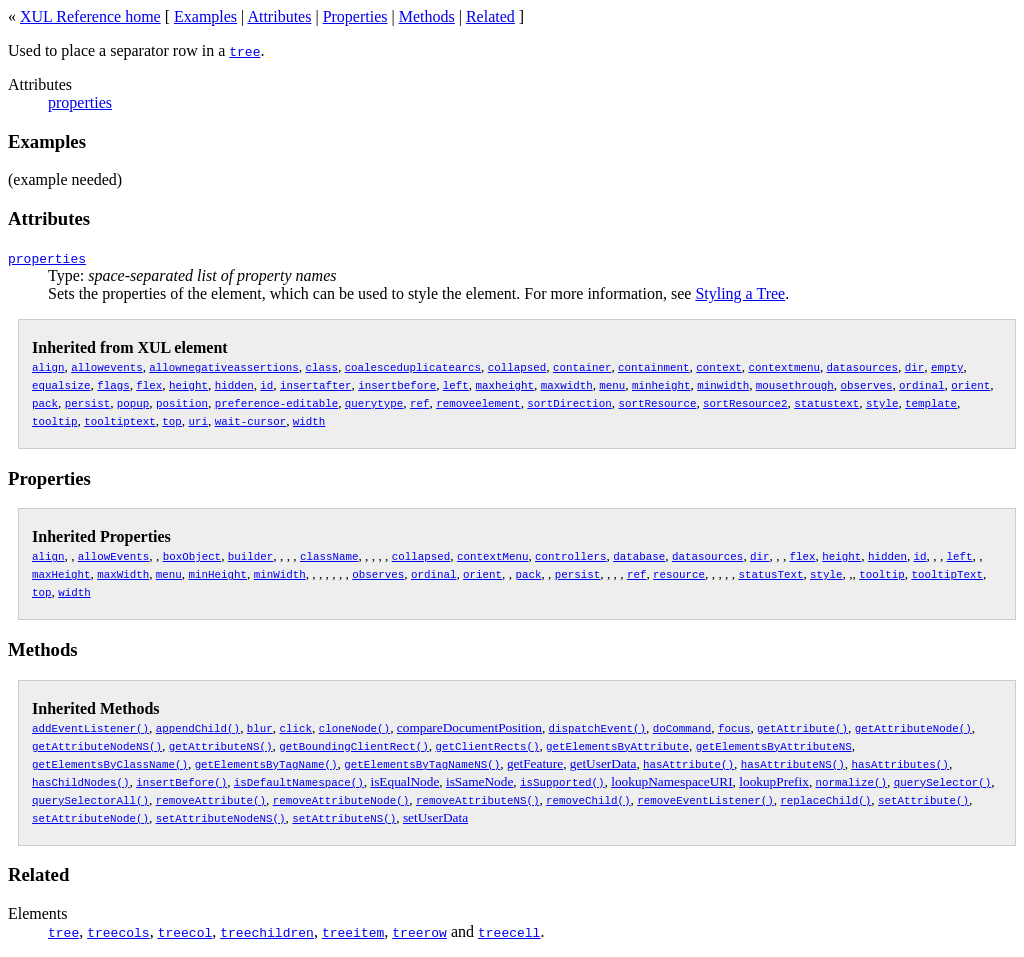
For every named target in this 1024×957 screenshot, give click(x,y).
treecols (118, 932)
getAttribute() (802, 727)
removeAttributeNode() (341, 799)
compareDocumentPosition (469, 727)
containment (653, 366)
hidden (234, 384)
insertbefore (397, 384)
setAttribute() (923, 799)
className (329, 555)
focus (734, 727)
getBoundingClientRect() (353, 745)
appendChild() (198, 727)
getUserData (603, 763)
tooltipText (946, 573)
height (188, 384)
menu (612, 384)
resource (679, 573)
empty (947, 366)
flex (149, 384)
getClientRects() (487, 745)
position (182, 402)
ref (420, 402)
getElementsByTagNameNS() (422, 763)
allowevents (106, 366)
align (48, 366)
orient (970, 384)
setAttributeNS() (344, 817)
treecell (509, 932)
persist (87, 402)
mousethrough (795, 384)
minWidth (280, 573)
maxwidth (567, 384)
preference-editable (276, 402)
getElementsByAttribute (617, 745)
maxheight (504, 384)
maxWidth (123, 573)
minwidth (723, 384)
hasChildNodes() (80, 781)
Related (490, 16)
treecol (185, 932)
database (639, 555)
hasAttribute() (688, 763)
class (321, 366)
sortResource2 (745, 402)
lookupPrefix (774, 781)
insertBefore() (181, 781)
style (882, 402)
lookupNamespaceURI (671, 781)
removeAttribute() (211, 799)
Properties (355, 16)
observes (866, 384)
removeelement (478, 402)
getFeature (535, 763)
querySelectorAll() (90, 799)
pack (45, 402)
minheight (661, 384)
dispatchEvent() (597, 727)
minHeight (217, 573)
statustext (826, 402)
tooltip (54, 420)
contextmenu (783, 366)
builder (250, 555)
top (172, 420)
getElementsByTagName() (266, 763)
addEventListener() (90, 727)
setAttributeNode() (90, 817)
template (931, 402)
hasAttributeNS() (793, 763)
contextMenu (492, 555)
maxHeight (61, 573)
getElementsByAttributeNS (774, 745)
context (718, 366)
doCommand (682, 727)
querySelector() (942, 781)
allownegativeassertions (223, 366)
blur (260, 727)
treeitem (353, 932)
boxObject (192, 555)
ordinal (921, 384)
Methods (427, 16)
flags (113, 384)
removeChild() (588, 799)
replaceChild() (825, 799)
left (456, 384)
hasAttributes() (899, 763)
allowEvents (113, 555)
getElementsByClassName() (110, 763)
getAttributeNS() (221, 745)
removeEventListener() (705, 799)
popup (133, 402)
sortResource (657, 402)
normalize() (850, 781)
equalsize (61, 384)
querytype (374, 402)
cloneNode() (354, 727)
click (295, 727)
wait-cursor (250, 420)
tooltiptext (119, 420)
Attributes (279, 16)
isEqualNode (404, 781)
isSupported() (562, 781)
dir (915, 366)
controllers (570, 555)
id (266, 384)
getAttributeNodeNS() (97, 745)
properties (80, 102)
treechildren (267, 932)
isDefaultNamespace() (299, 781)
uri (198, 420)
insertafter (315, 384)
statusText (770, 573)
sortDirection (569, 402)
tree (244, 51)
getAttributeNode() (913, 727)
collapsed (517, 366)
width (309, 420)
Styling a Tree (740, 293)
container (582, 366)
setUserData (435, 817)
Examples (205, 16)
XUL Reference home (90, 16)
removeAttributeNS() (477, 799)
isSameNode (479, 781)
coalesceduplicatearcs (413, 366)
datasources (861, 366)
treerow (419, 932)
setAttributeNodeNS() (221, 817)
